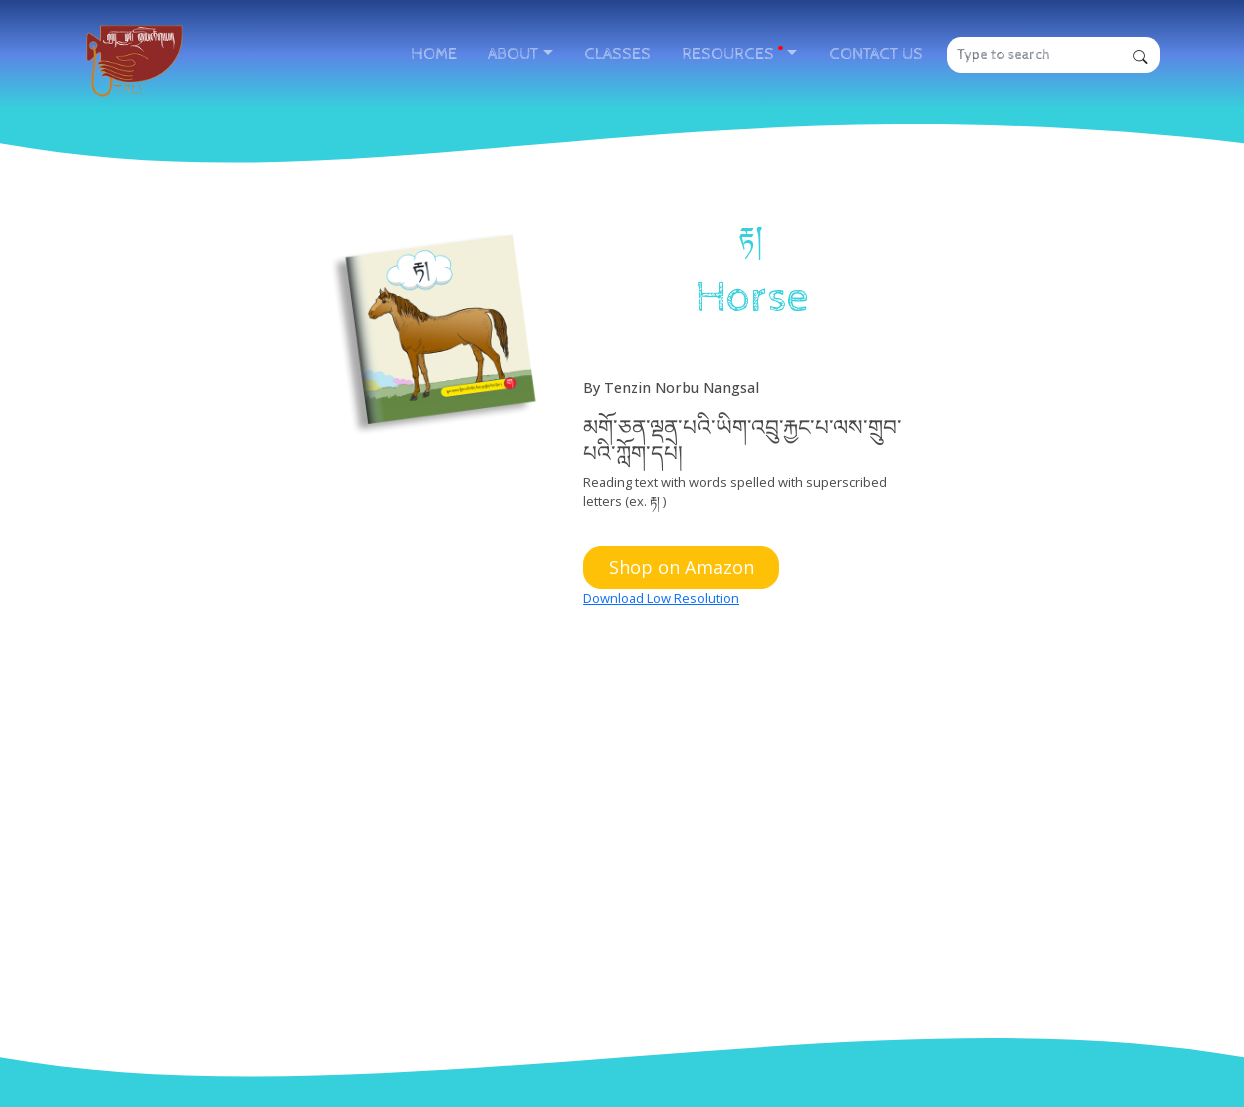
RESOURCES (732, 54)
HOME (434, 54)
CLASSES (617, 54)
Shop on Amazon (681, 567)
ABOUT (513, 54)
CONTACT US (876, 54)
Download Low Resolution (661, 598)
